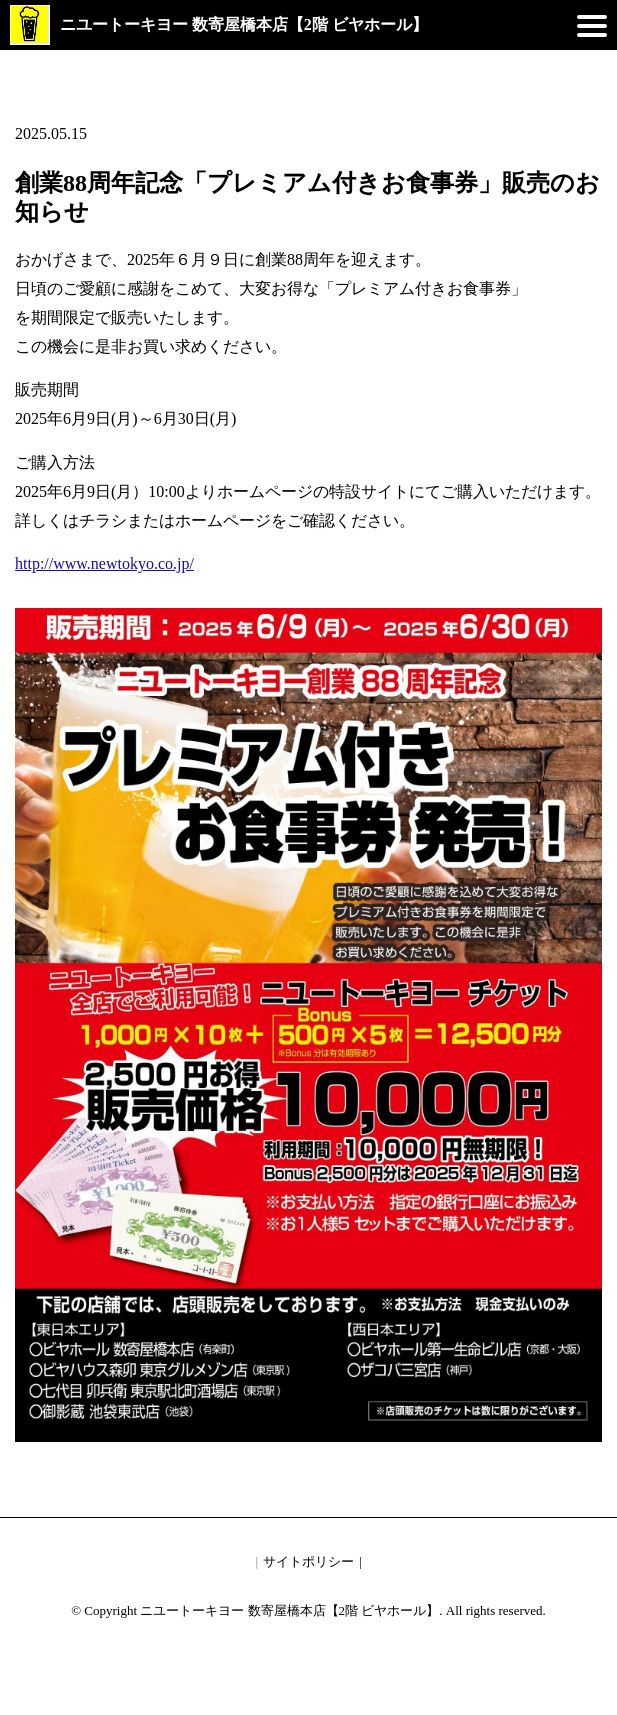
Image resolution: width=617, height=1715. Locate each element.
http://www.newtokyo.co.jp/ (104, 563)
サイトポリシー (308, 1561)
